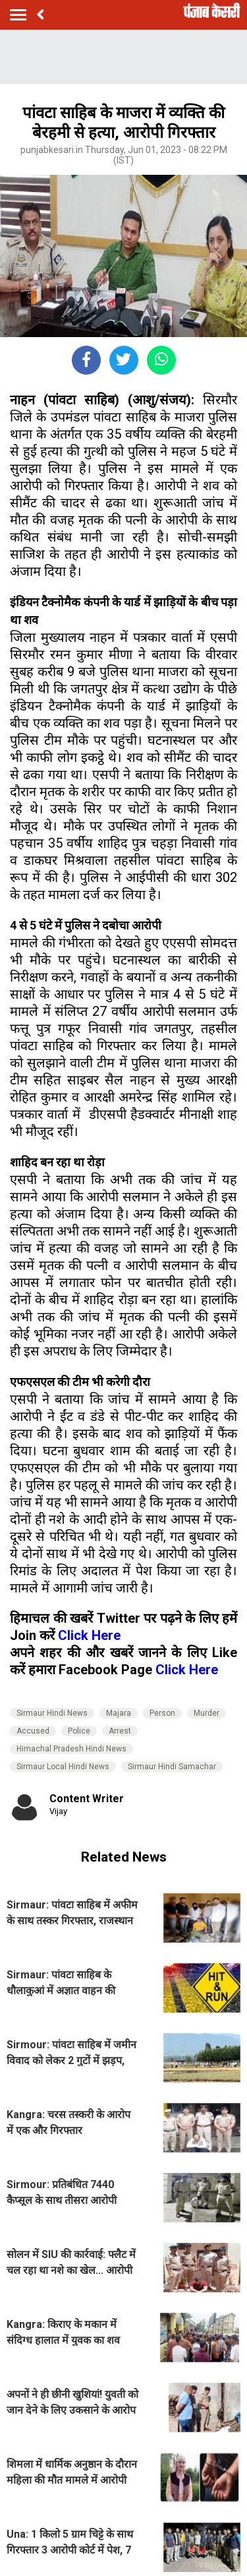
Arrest (120, 1731)
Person (162, 1713)
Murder (206, 1713)
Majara (118, 1713)
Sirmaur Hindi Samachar (172, 1766)
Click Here (89, 1635)
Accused (32, 1731)
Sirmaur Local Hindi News (62, 1766)
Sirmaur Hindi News (52, 1713)
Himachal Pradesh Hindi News (71, 1748)
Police (79, 1731)
